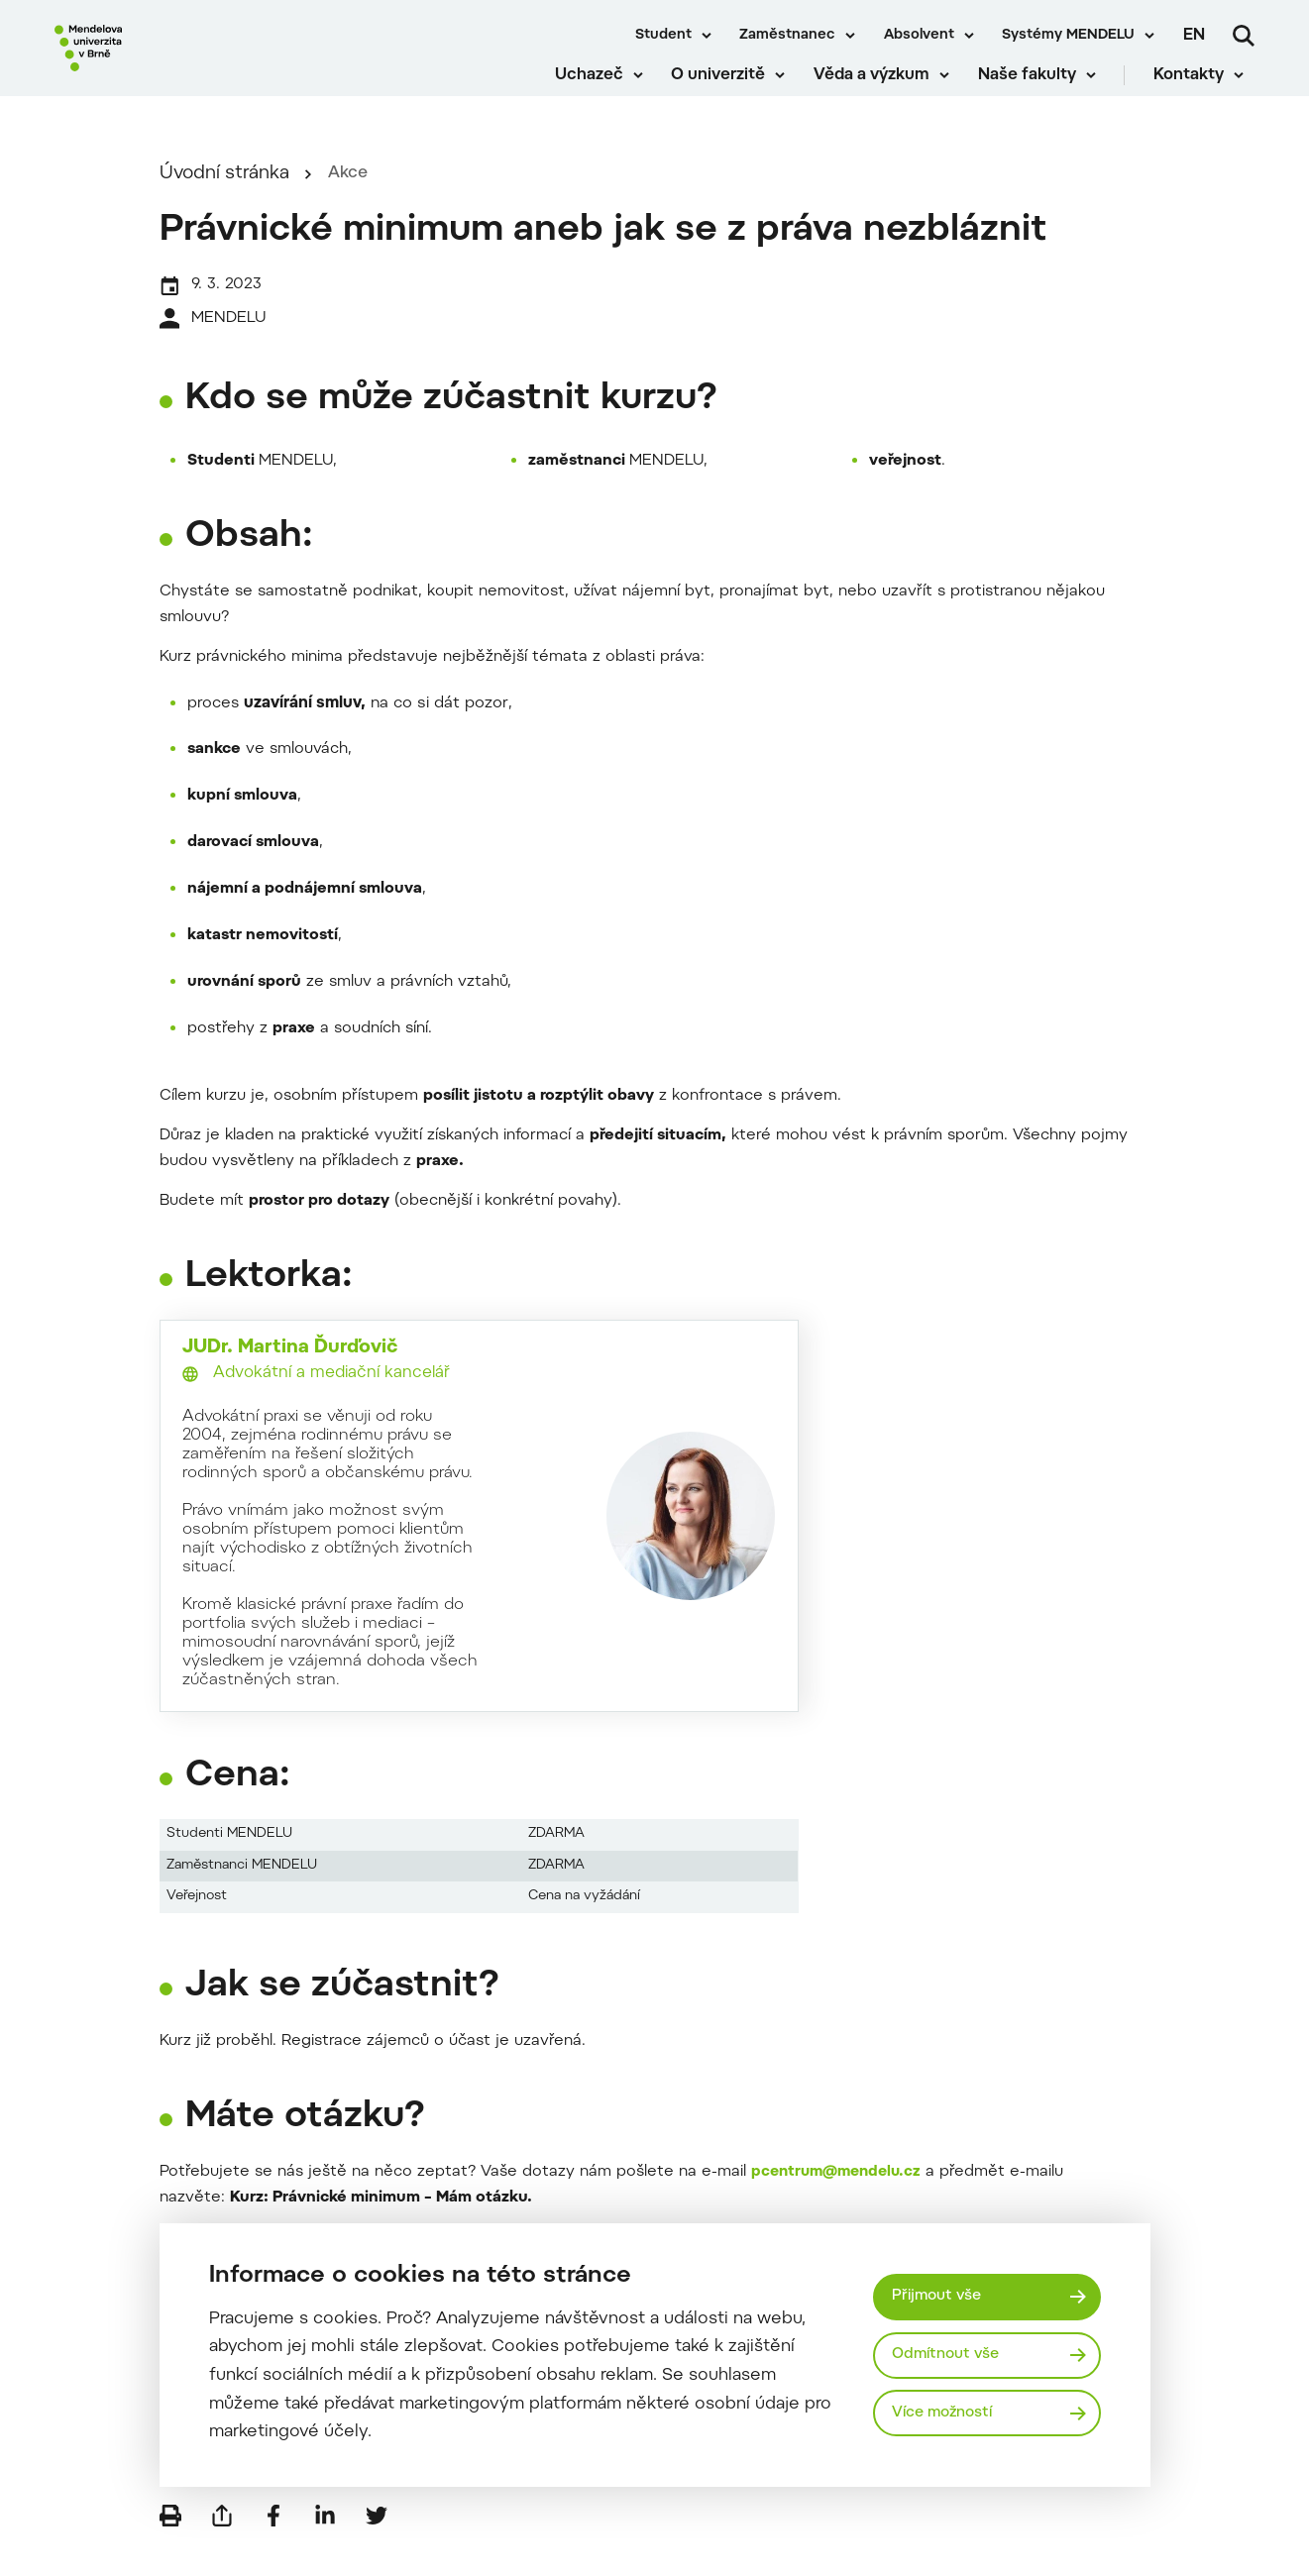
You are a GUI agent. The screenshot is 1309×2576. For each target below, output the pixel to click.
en (1194, 36)
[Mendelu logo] (168, 62)
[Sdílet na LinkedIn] (325, 2546)
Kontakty (1199, 89)
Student (663, 36)
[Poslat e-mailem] (222, 2546)
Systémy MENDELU (1068, 36)
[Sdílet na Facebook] (273, 2546)
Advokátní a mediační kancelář (331, 1393)
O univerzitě (730, 89)
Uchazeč (601, 89)
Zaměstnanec (787, 36)
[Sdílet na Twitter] (376, 2546)
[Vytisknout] (170, 2546)
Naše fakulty (1038, 89)
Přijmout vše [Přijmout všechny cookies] (941, 2294)
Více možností (947, 2414)
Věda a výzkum (883, 89)
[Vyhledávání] (1243, 36)
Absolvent (919, 36)
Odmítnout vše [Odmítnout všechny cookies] (950, 2354)
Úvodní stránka (224, 194)
